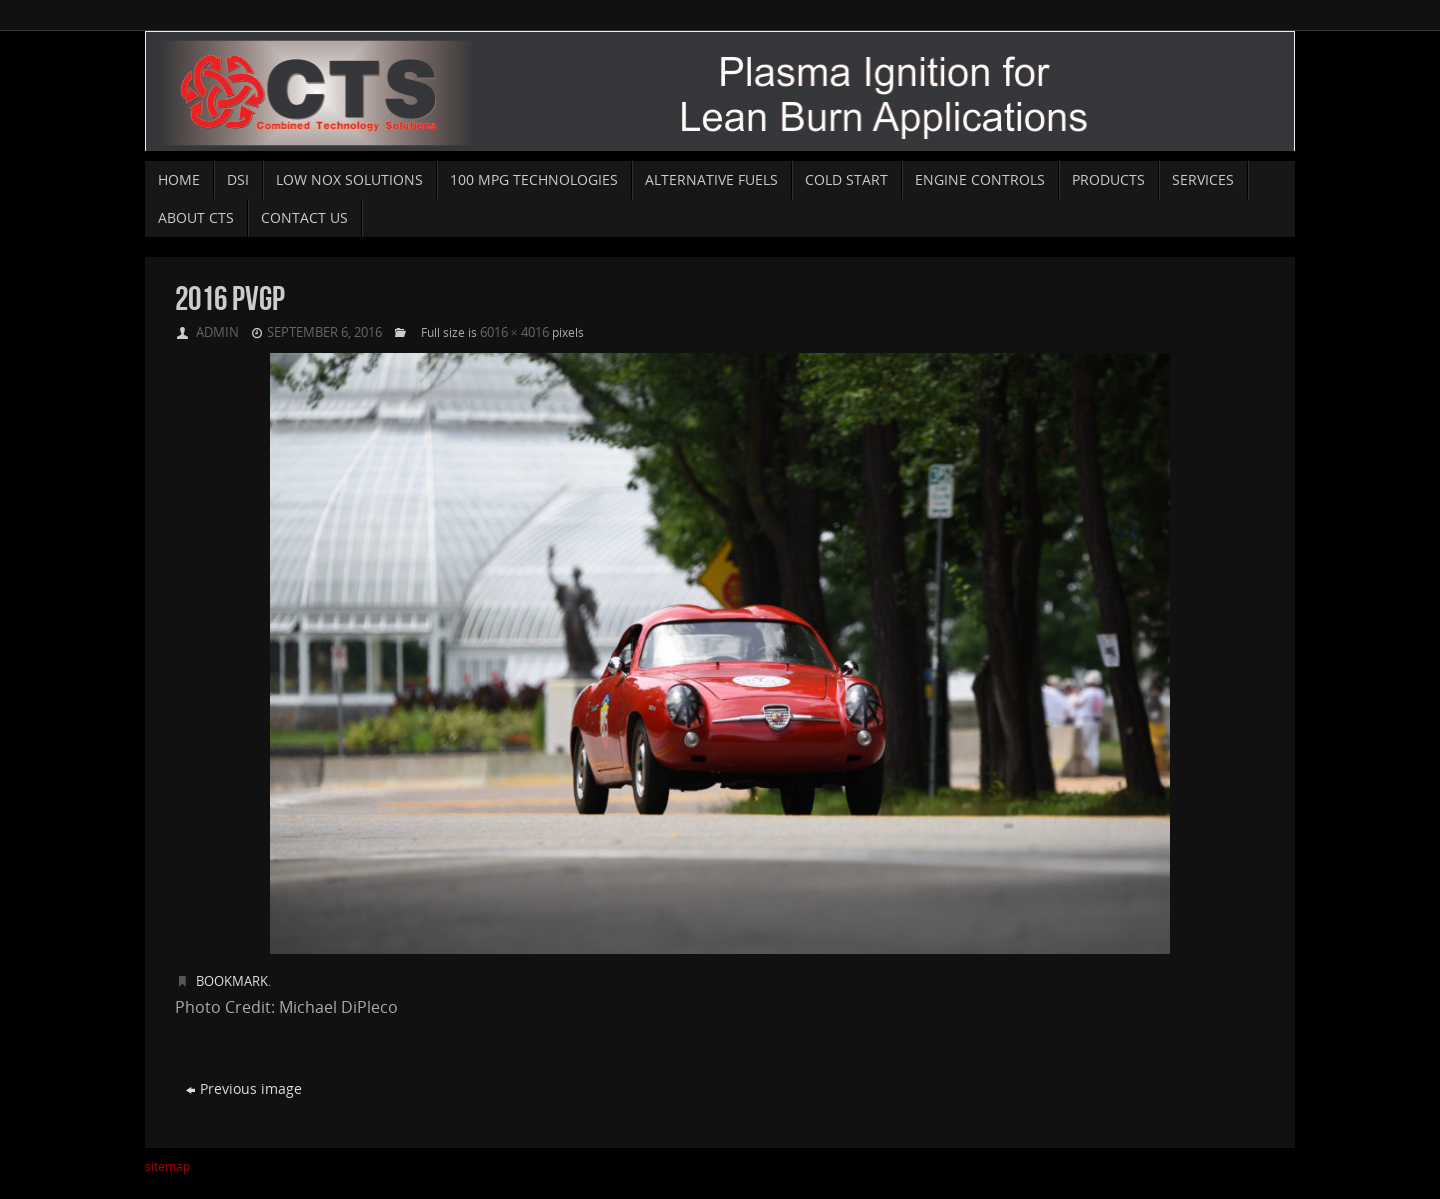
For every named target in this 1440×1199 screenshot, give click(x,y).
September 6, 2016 (324, 332)
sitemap (167, 1166)
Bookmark (232, 981)
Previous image (244, 1088)
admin (217, 332)
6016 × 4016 (514, 332)
